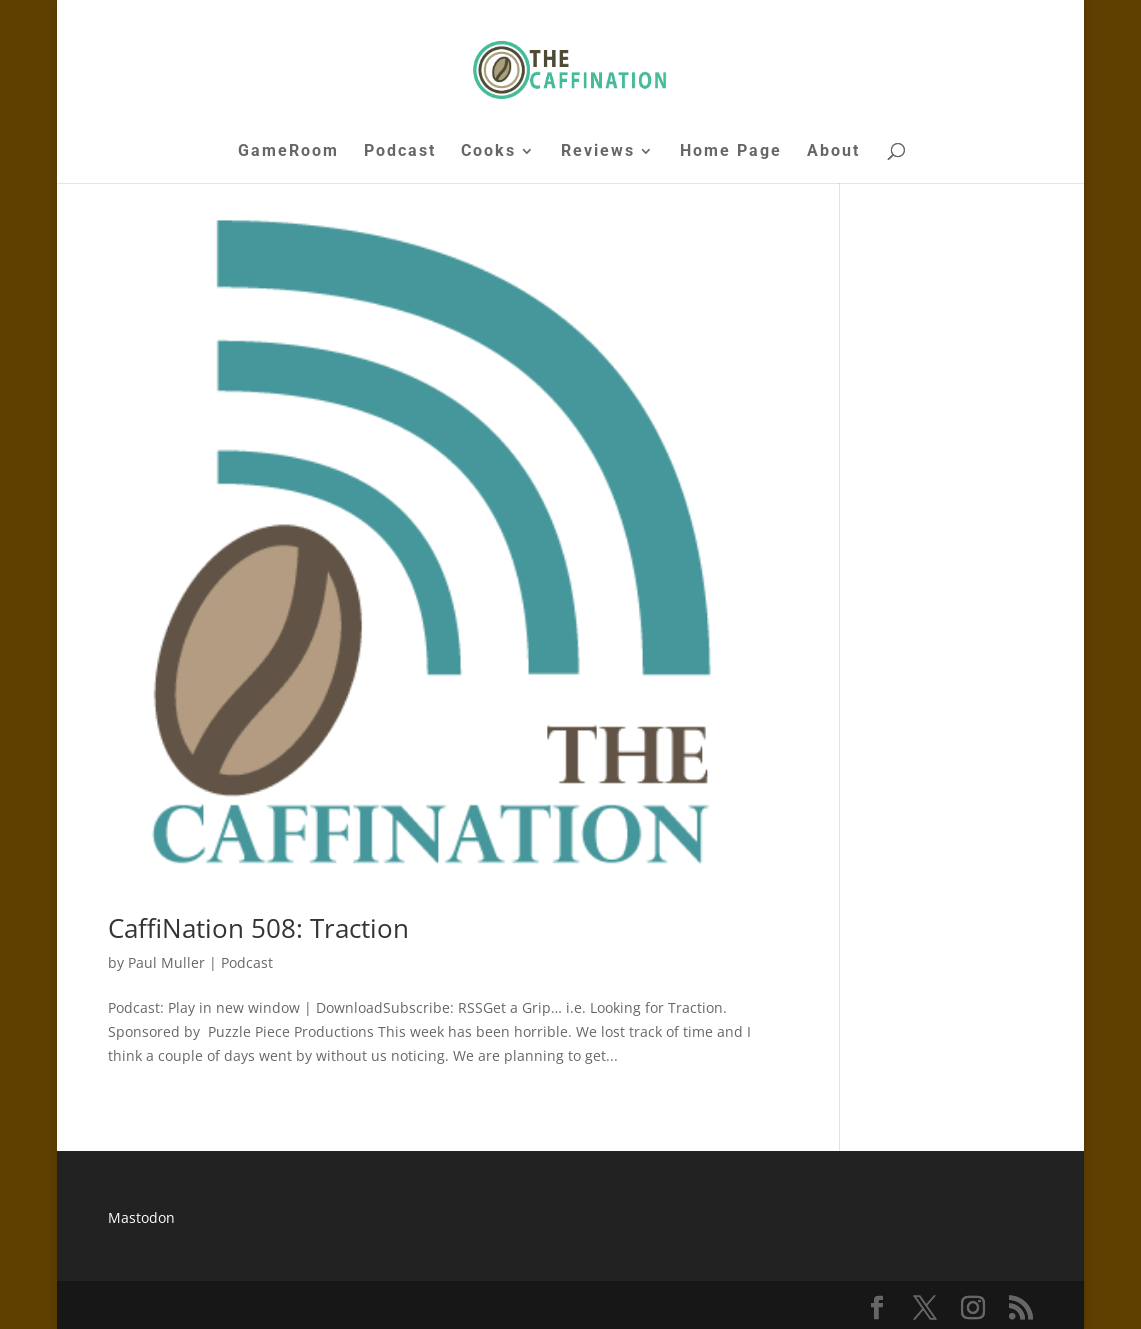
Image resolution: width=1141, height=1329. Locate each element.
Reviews (598, 152)
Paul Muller (166, 962)
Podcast (400, 152)
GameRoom (288, 152)
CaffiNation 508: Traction (258, 928)
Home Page (731, 152)
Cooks (488, 152)
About (833, 152)
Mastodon (141, 1217)
